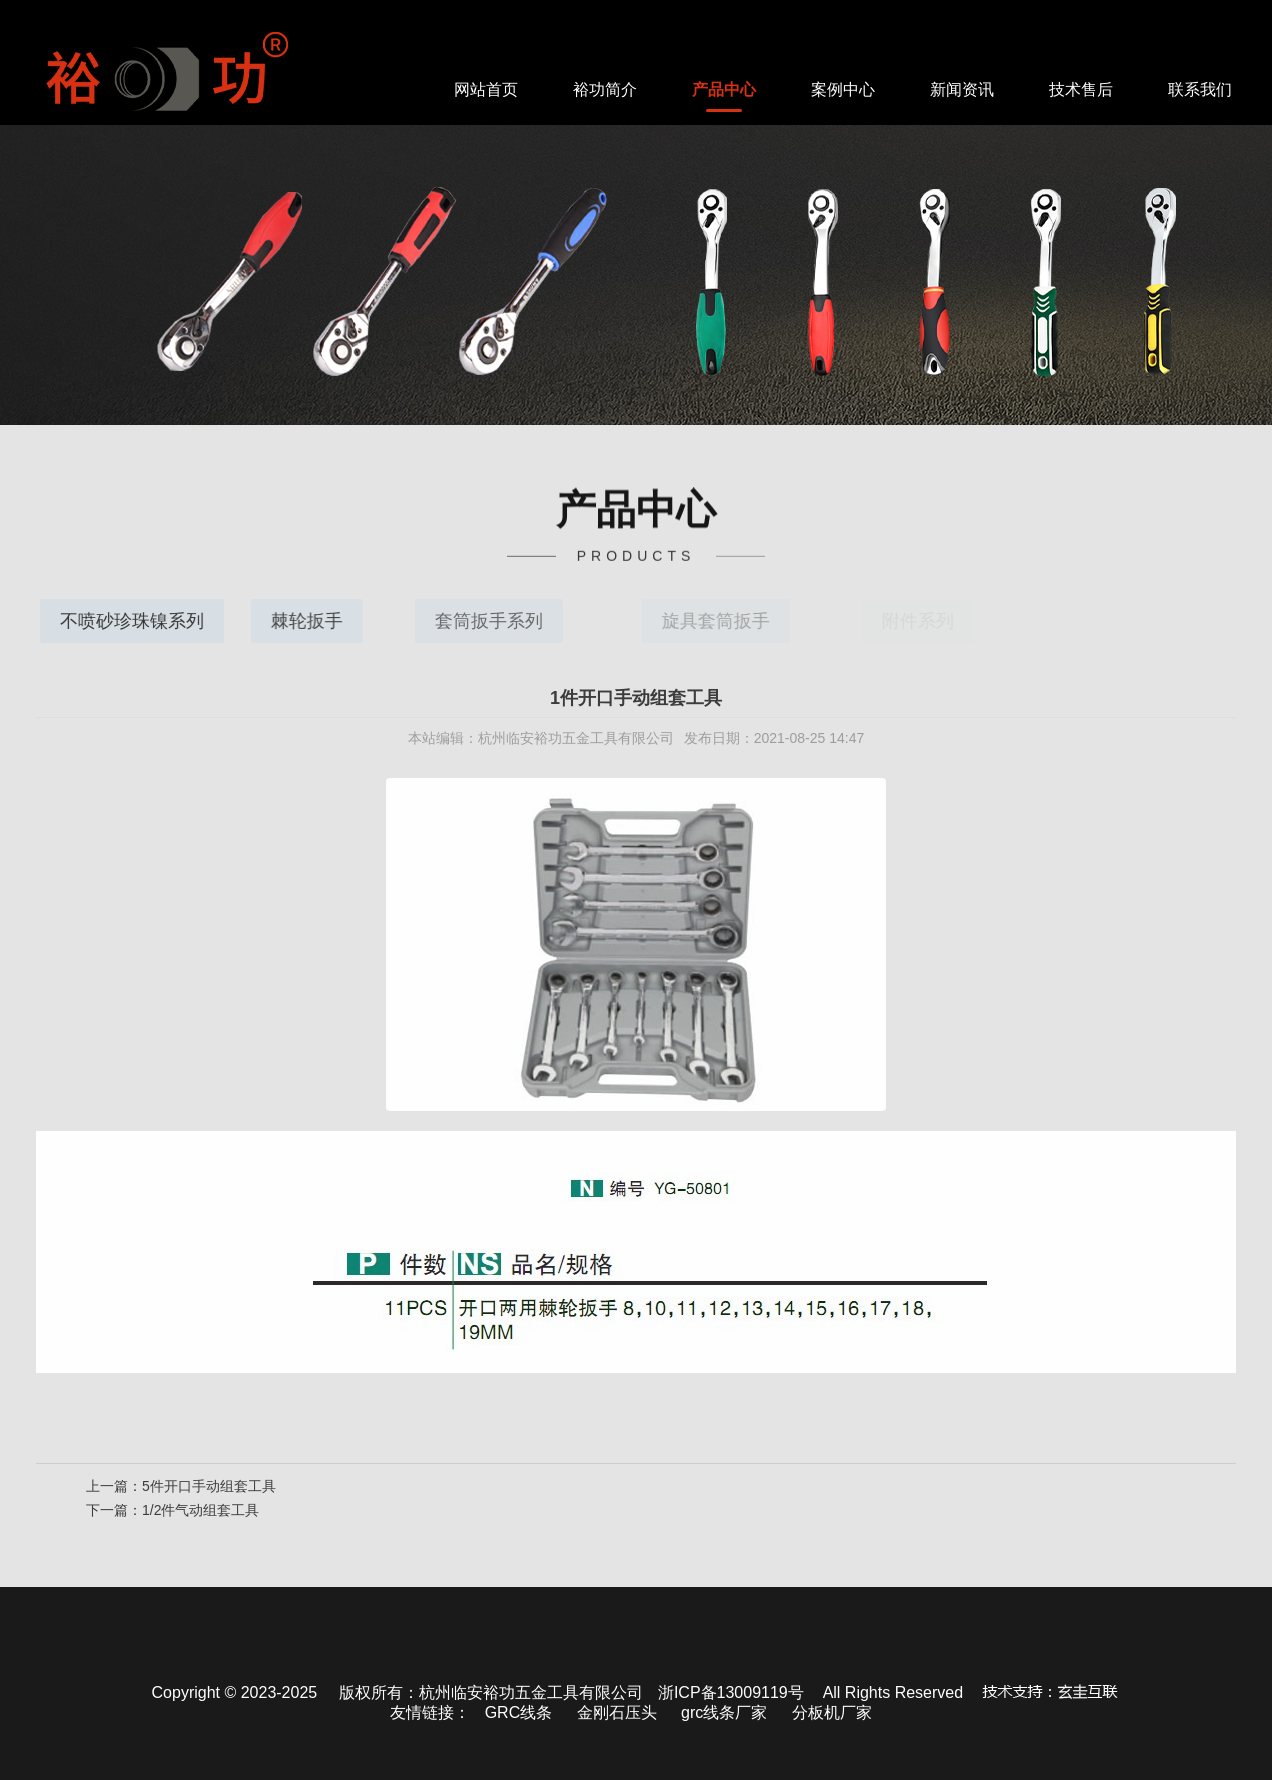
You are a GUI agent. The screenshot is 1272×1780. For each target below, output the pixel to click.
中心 (636, 504)
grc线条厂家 (724, 1712)
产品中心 (724, 89)
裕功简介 (605, 89)
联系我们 (1200, 89)
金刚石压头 (617, 1712)
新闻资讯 (962, 89)
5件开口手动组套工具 (209, 1490)
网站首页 (486, 89)
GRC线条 (519, 1712)
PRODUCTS (636, 553)
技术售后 (1081, 89)
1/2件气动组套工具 (200, 1514)
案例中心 (843, 89)
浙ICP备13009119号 (731, 1692)
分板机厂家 (832, 1712)
